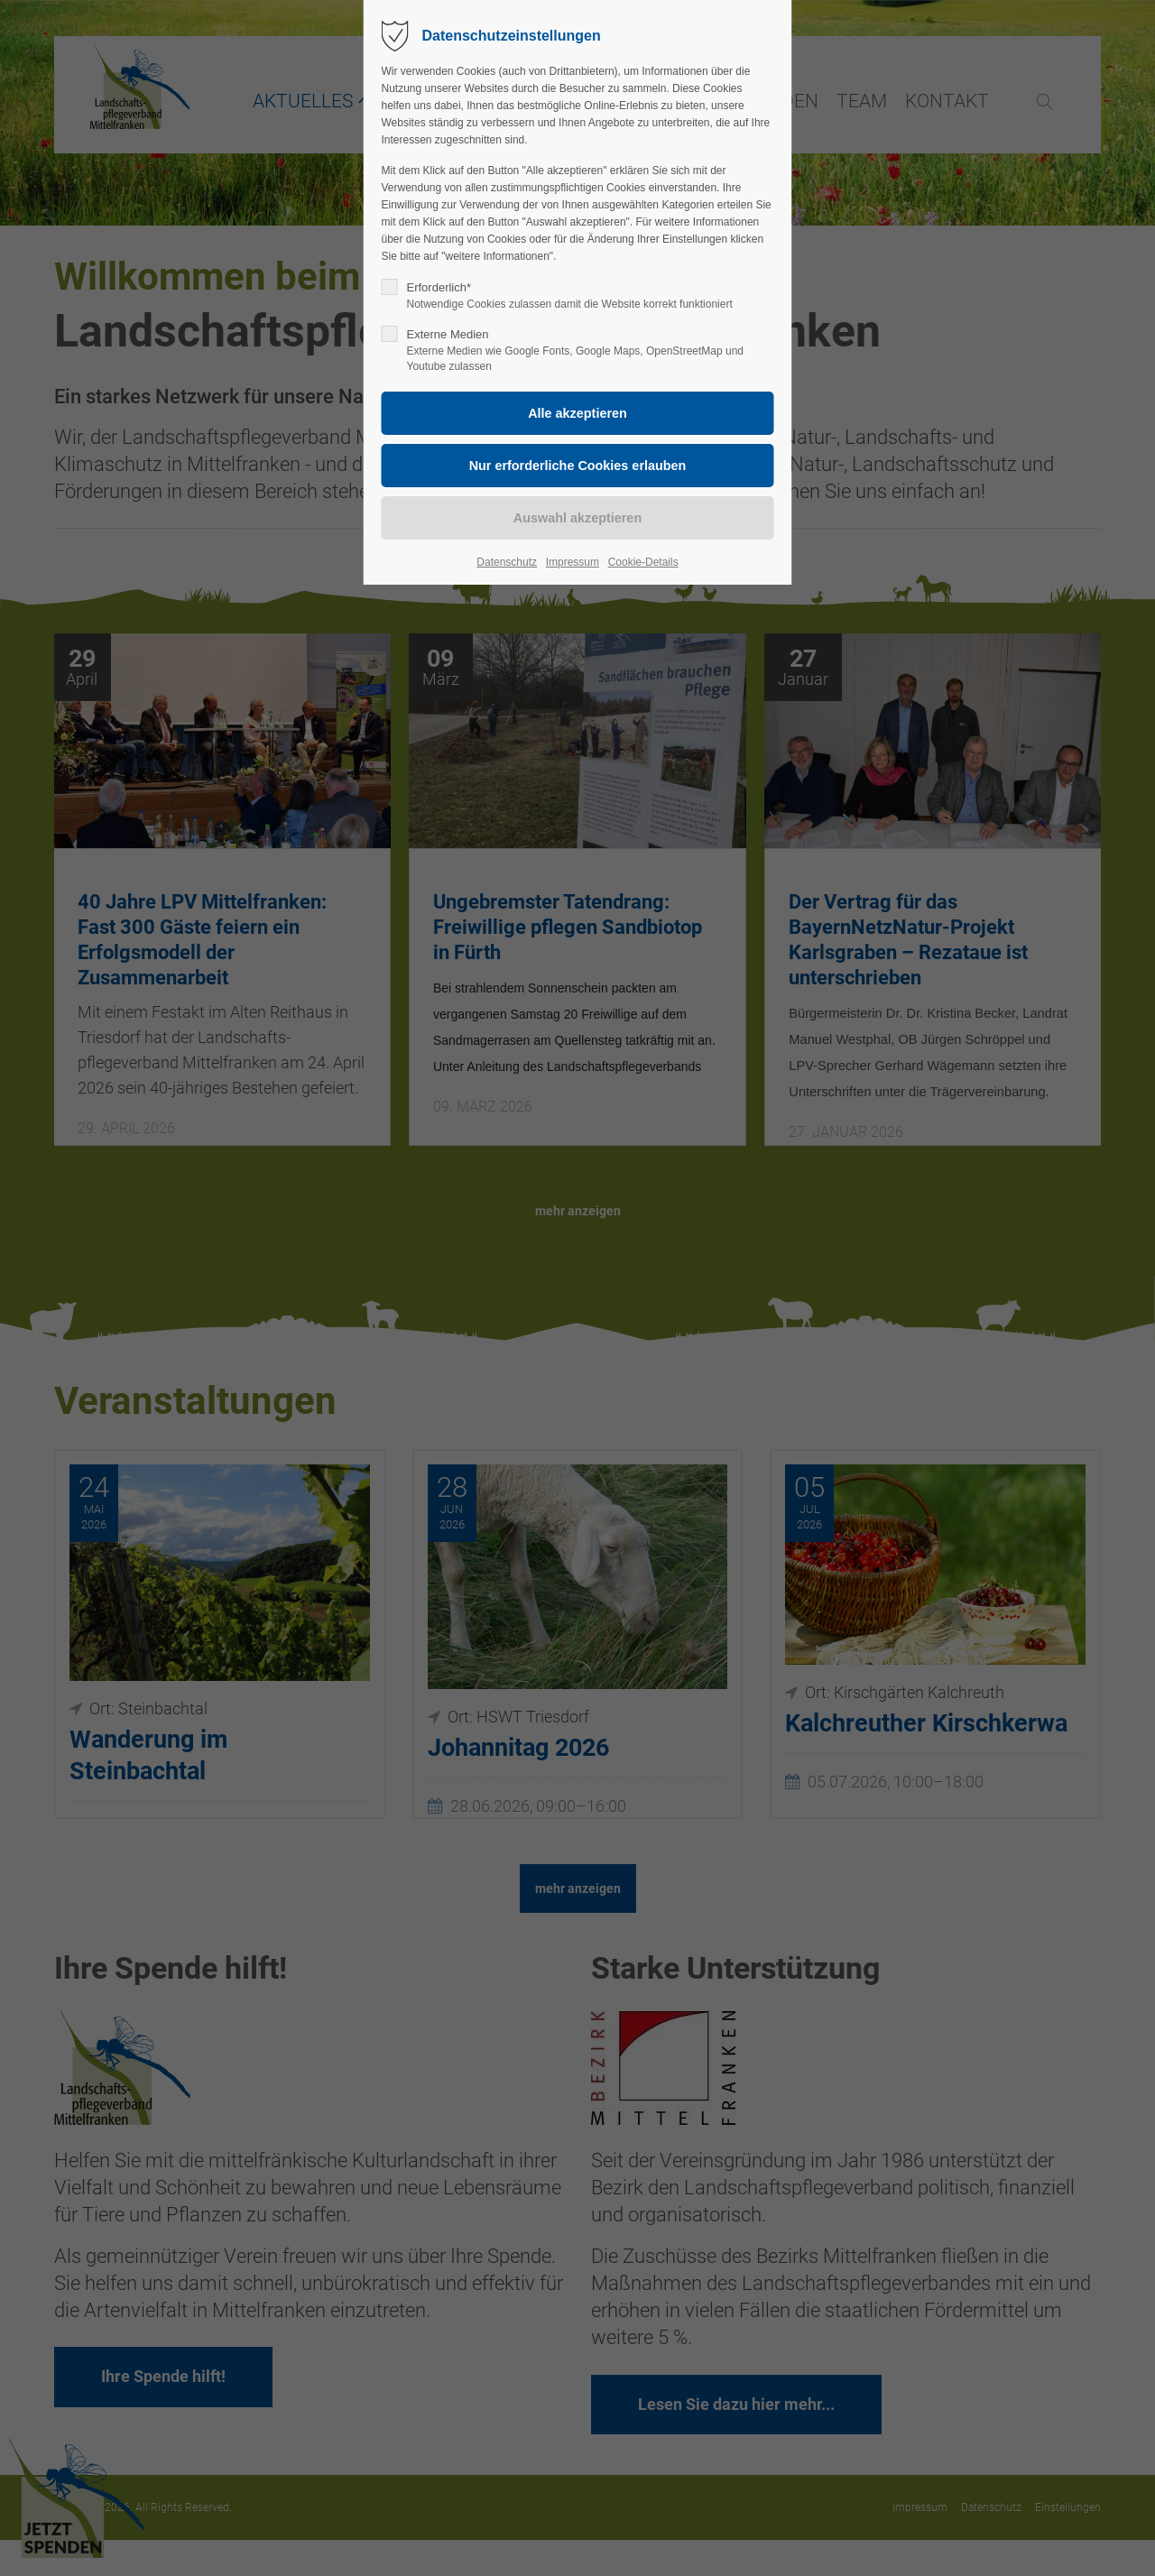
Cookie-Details (643, 562)
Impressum (572, 562)
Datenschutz (506, 562)
